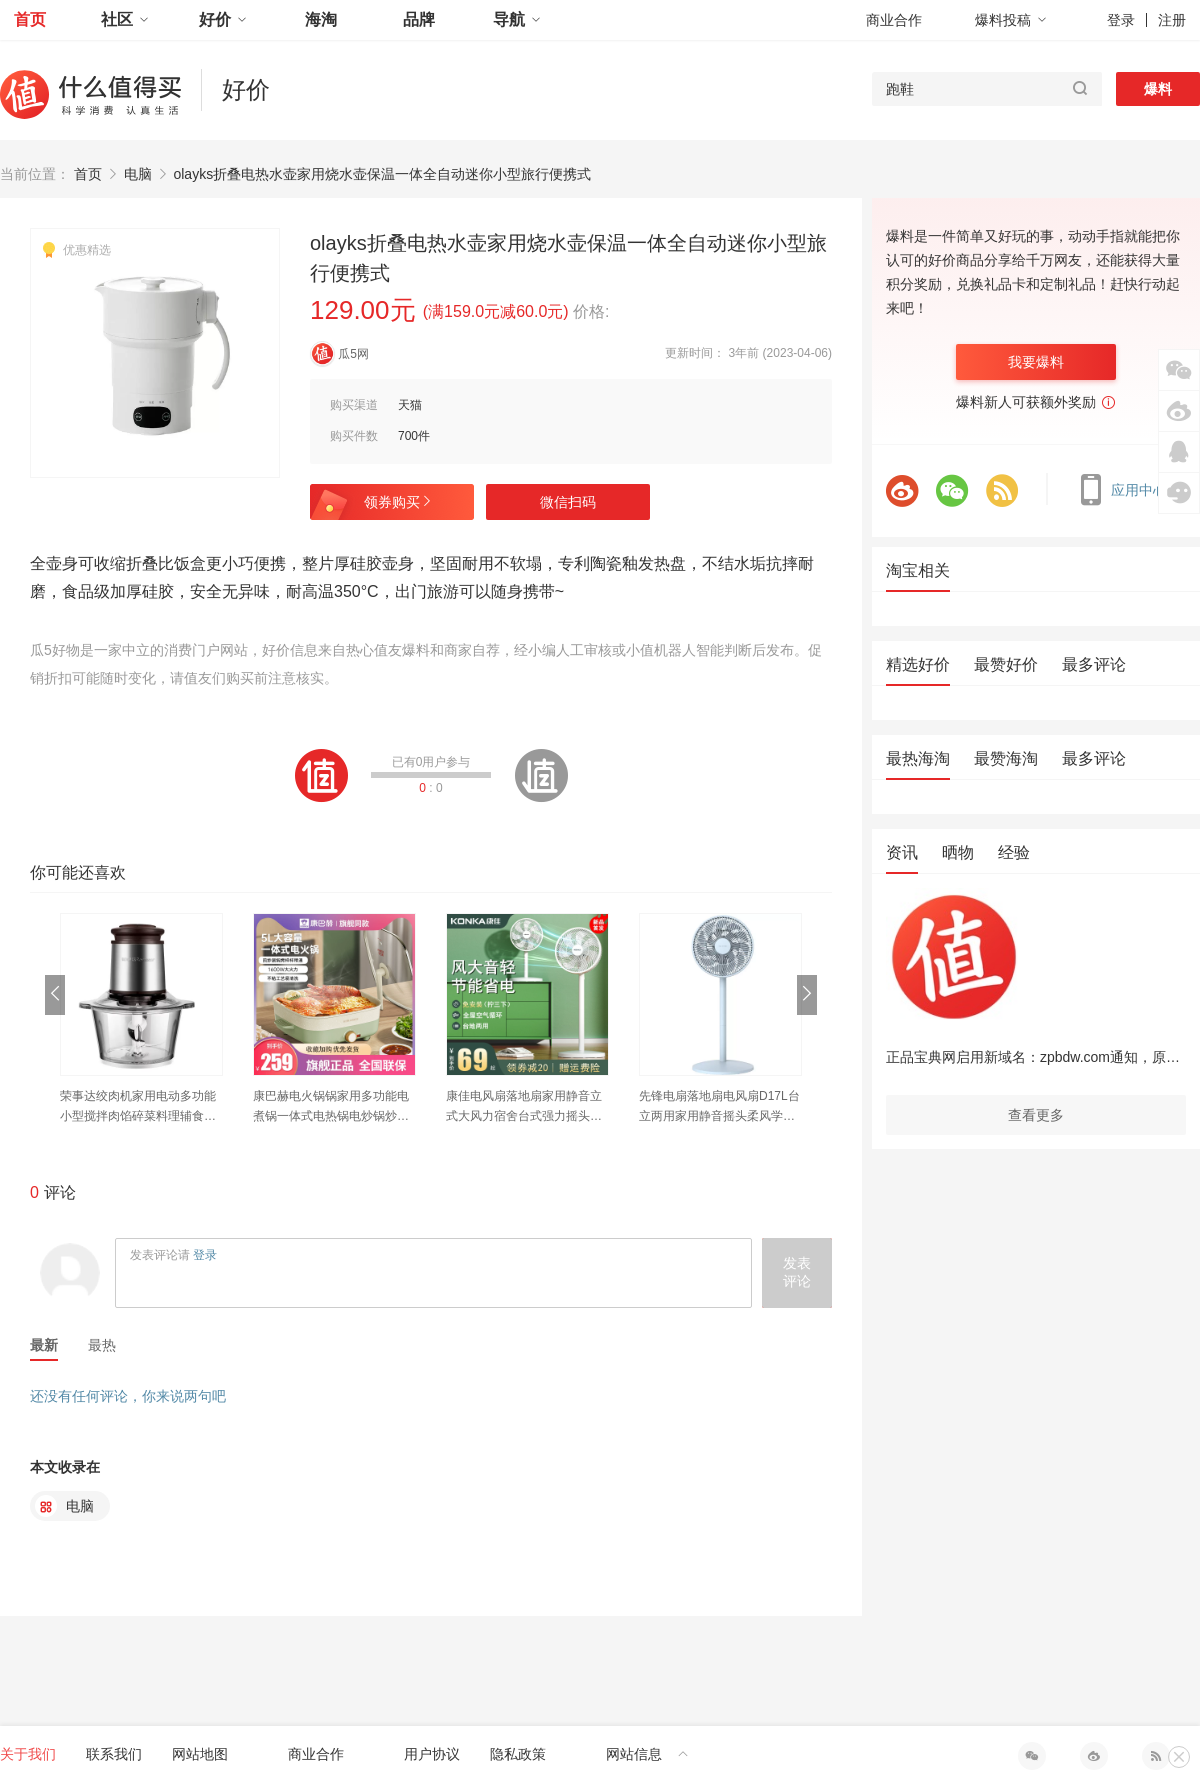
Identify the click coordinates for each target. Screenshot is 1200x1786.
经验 (1014, 852)
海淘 (321, 19)
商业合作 (894, 20)
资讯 (902, 852)
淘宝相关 (918, 570)
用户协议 (432, 1754)
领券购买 (399, 502)
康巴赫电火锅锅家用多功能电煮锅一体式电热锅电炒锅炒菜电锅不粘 (331, 1107)
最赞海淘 (1006, 758)
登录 (1121, 20)
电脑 (138, 174)
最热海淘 (918, 758)
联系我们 (114, 1754)
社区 (125, 19)
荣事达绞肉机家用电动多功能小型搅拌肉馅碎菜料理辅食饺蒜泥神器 (138, 1107)
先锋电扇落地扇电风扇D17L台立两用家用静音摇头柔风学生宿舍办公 (719, 1107)
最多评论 (1094, 664)
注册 (1172, 20)
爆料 (1158, 89)
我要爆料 (1036, 362)
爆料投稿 (1011, 20)
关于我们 (28, 1754)
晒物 (958, 852)
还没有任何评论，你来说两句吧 (128, 1396)
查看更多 (1036, 1115)
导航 (517, 19)
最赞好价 (1006, 664)
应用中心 (1127, 490)
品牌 (419, 19)
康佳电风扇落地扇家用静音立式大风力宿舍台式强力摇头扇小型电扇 (524, 1107)
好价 (223, 19)
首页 (30, 19)
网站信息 (647, 1754)
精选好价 (918, 664)
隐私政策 (518, 1754)
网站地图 (200, 1754)
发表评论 (797, 1272)
